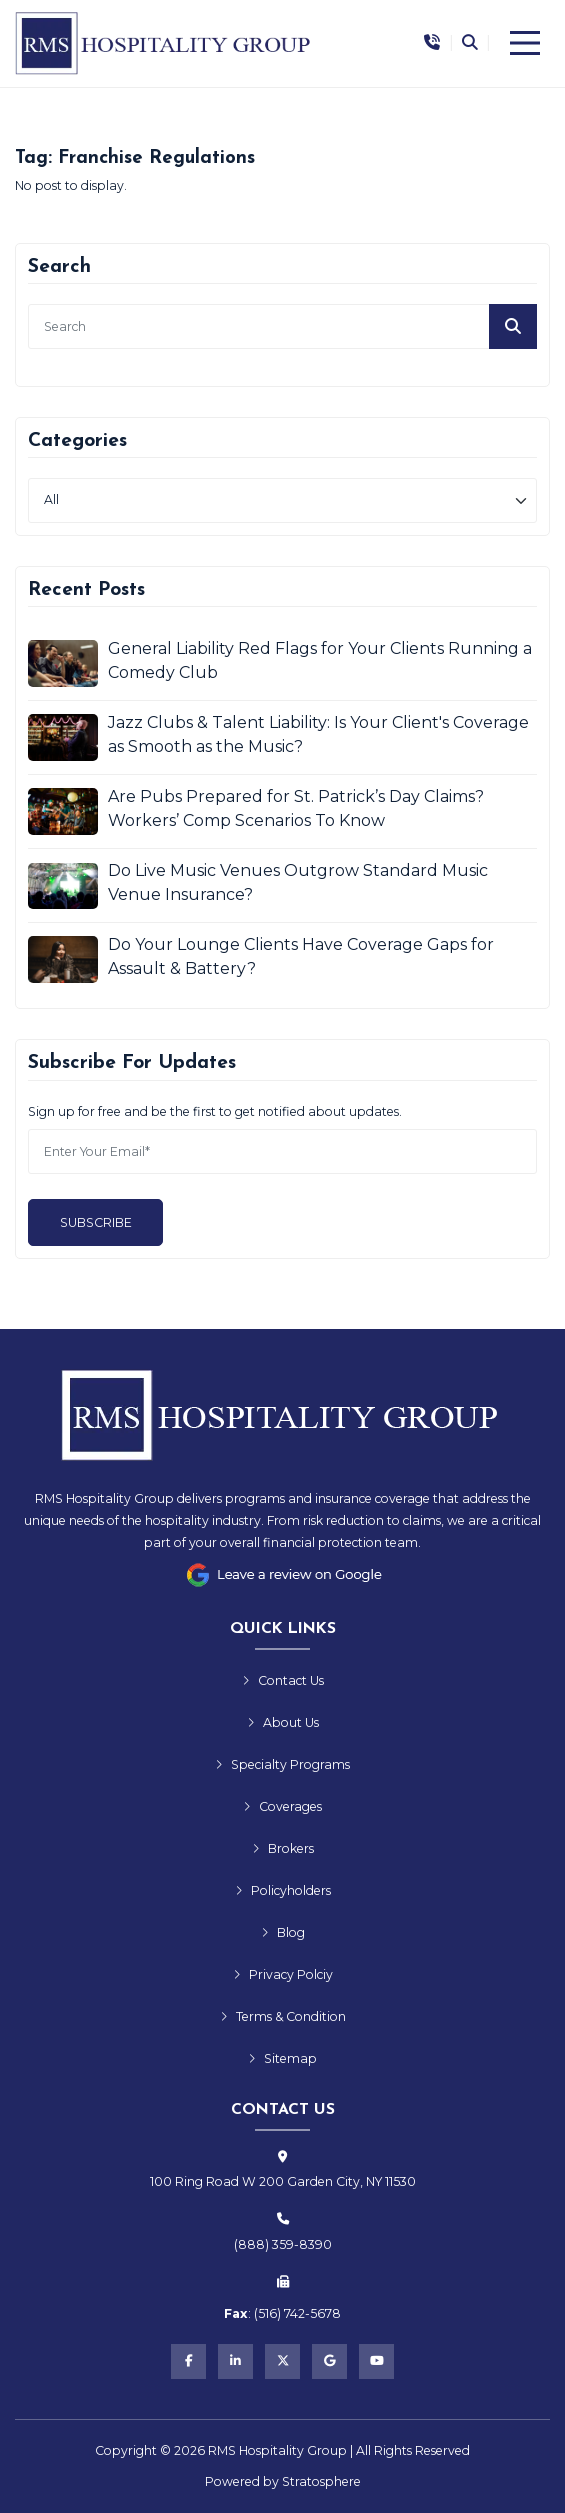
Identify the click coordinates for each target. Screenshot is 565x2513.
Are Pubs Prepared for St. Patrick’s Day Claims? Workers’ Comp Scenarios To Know (296, 808)
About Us (283, 1722)
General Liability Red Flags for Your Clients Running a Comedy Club (320, 660)
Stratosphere (321, 2481)
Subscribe (96, 1222)
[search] (282, 326)
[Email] (282, 1151)
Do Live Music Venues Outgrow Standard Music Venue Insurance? (298, 882)
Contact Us (283, 1680)
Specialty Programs (282, 1764)
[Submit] (513, 326)
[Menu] (525, 43)
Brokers (283, 1848)
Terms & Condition (283, 2016)
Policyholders (283, 1890)
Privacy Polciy (283, 1974)
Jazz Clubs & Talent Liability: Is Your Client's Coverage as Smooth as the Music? (318, 734)
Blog (283, 1932)
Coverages (282, 1806)
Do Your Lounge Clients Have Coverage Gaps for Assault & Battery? (301, 956)
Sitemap (282, 2058)
